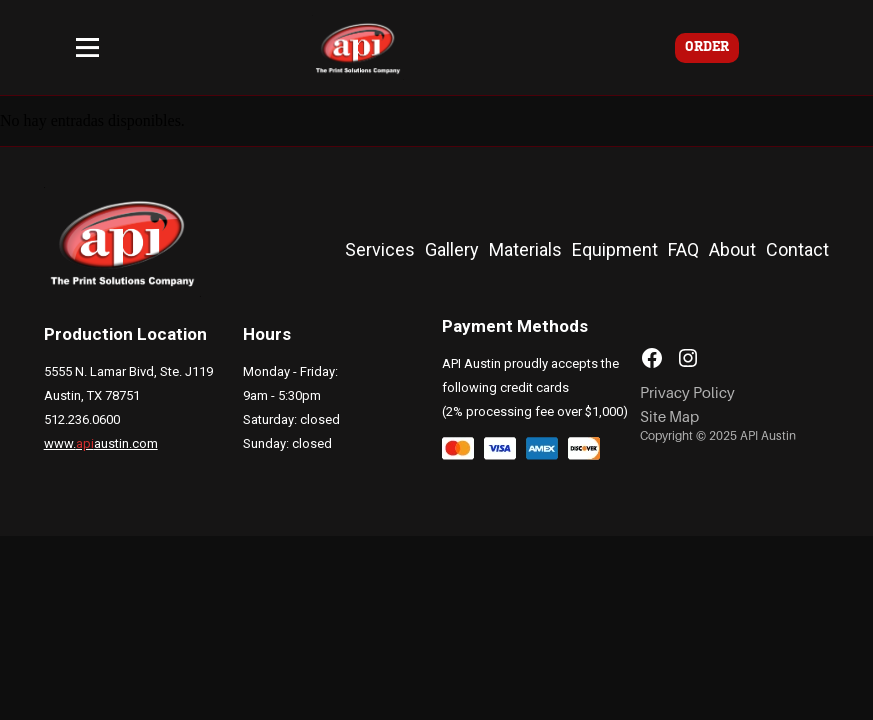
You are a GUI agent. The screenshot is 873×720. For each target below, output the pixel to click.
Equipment (615, 249)
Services (380, 249)
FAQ (683, 249)
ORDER (707, 47)
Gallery (452, 249)
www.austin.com (101, 443)
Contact (797, 249)
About (732, 249)
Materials (525, 249)
